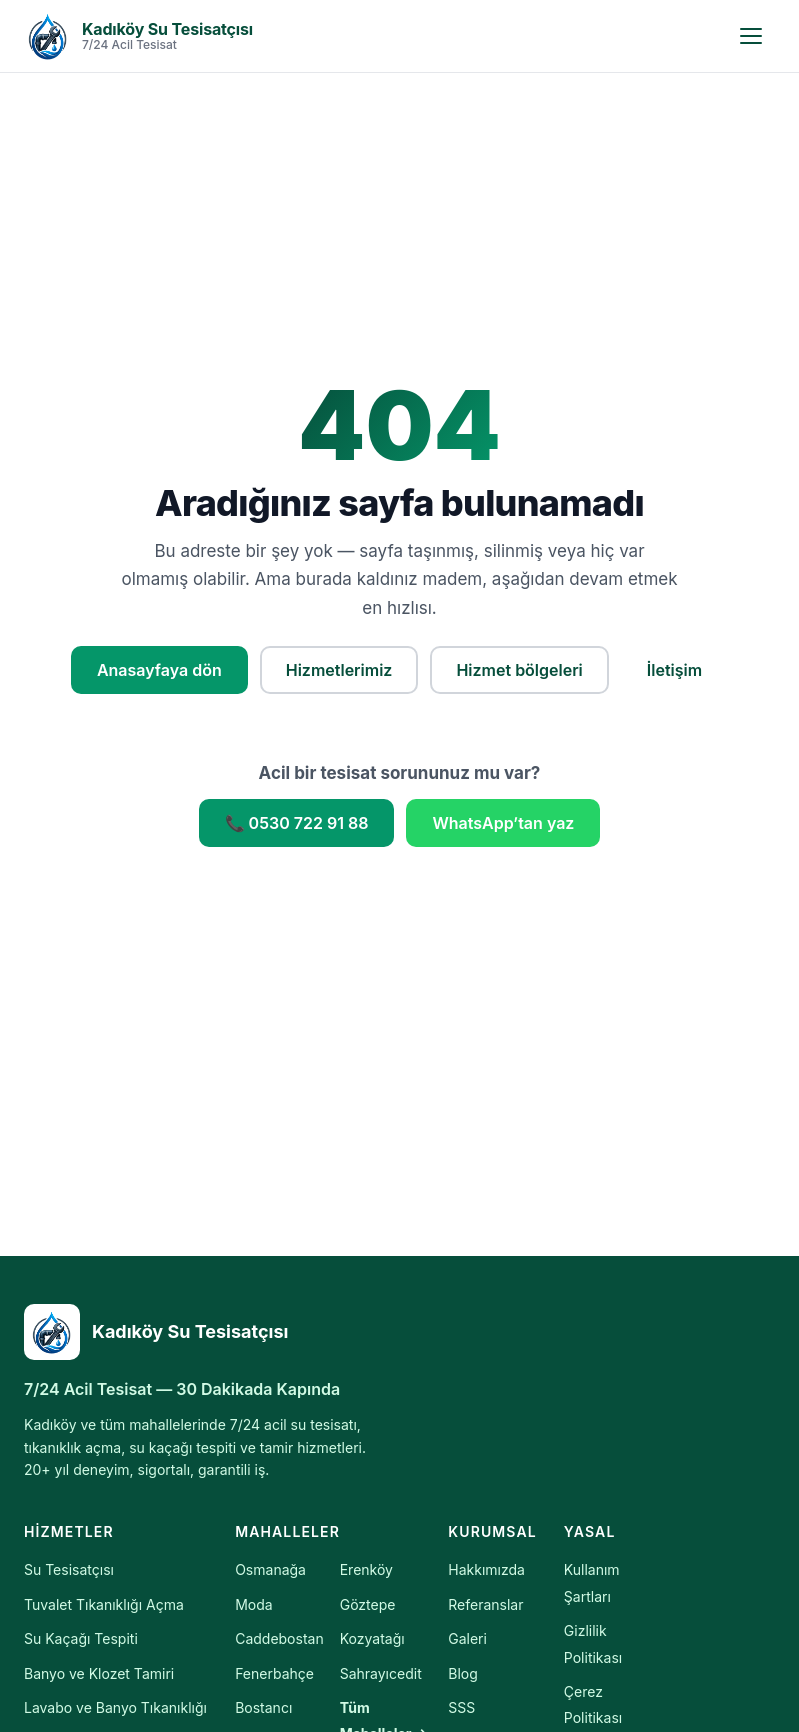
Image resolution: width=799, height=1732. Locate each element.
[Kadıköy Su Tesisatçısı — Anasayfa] (138, 36)
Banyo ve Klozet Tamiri (99, 1673)
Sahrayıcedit (381, 1673)
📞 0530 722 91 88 (297, 823)
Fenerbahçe (274, 1673)
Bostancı (263, 1707)
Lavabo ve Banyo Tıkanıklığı (115, 1707)
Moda (253, 1604)
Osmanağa (270, 1569)
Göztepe (368, 1604)
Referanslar (485, 1604)
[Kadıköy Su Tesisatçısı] (204, 1332)
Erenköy (366, 1569)
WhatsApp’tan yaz (503, 823)
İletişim (674, 670)
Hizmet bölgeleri (519, 670)
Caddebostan (279, 1638)
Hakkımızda (486, 1569)
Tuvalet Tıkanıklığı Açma (104, 1604)
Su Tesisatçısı (69, 1569)
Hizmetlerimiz (339, 670)
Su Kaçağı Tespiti (81, 1638)
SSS (461, 1707)
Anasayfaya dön (159, 670)
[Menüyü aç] (751, 36)
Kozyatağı (372, 1638)
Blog (463, 1673)
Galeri (467, 1638)
